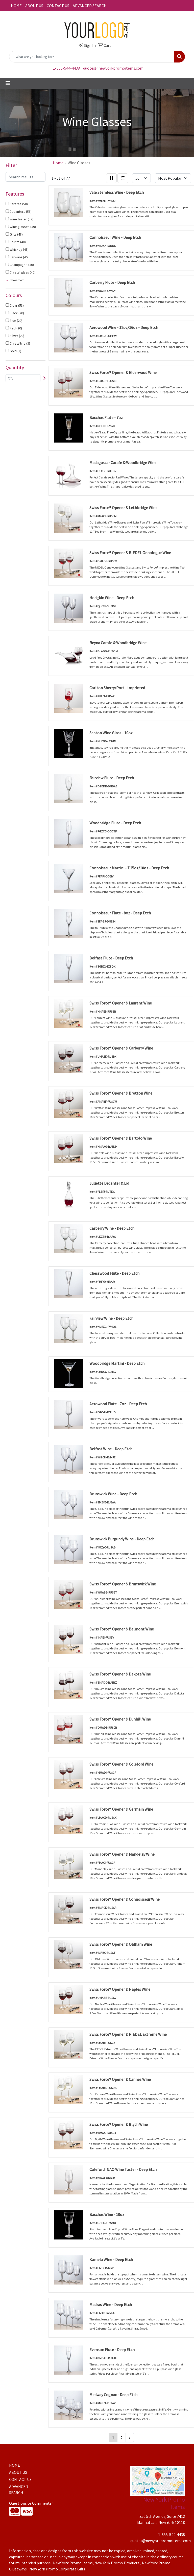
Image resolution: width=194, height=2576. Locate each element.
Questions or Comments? (31, 2503)
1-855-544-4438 (66, 68)
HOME (16, 5)
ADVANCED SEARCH (90, 5)
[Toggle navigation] (8, 83)
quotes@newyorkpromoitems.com (113, 68)
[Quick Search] (91, 56)
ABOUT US (34, 5)
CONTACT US (58, 5)
